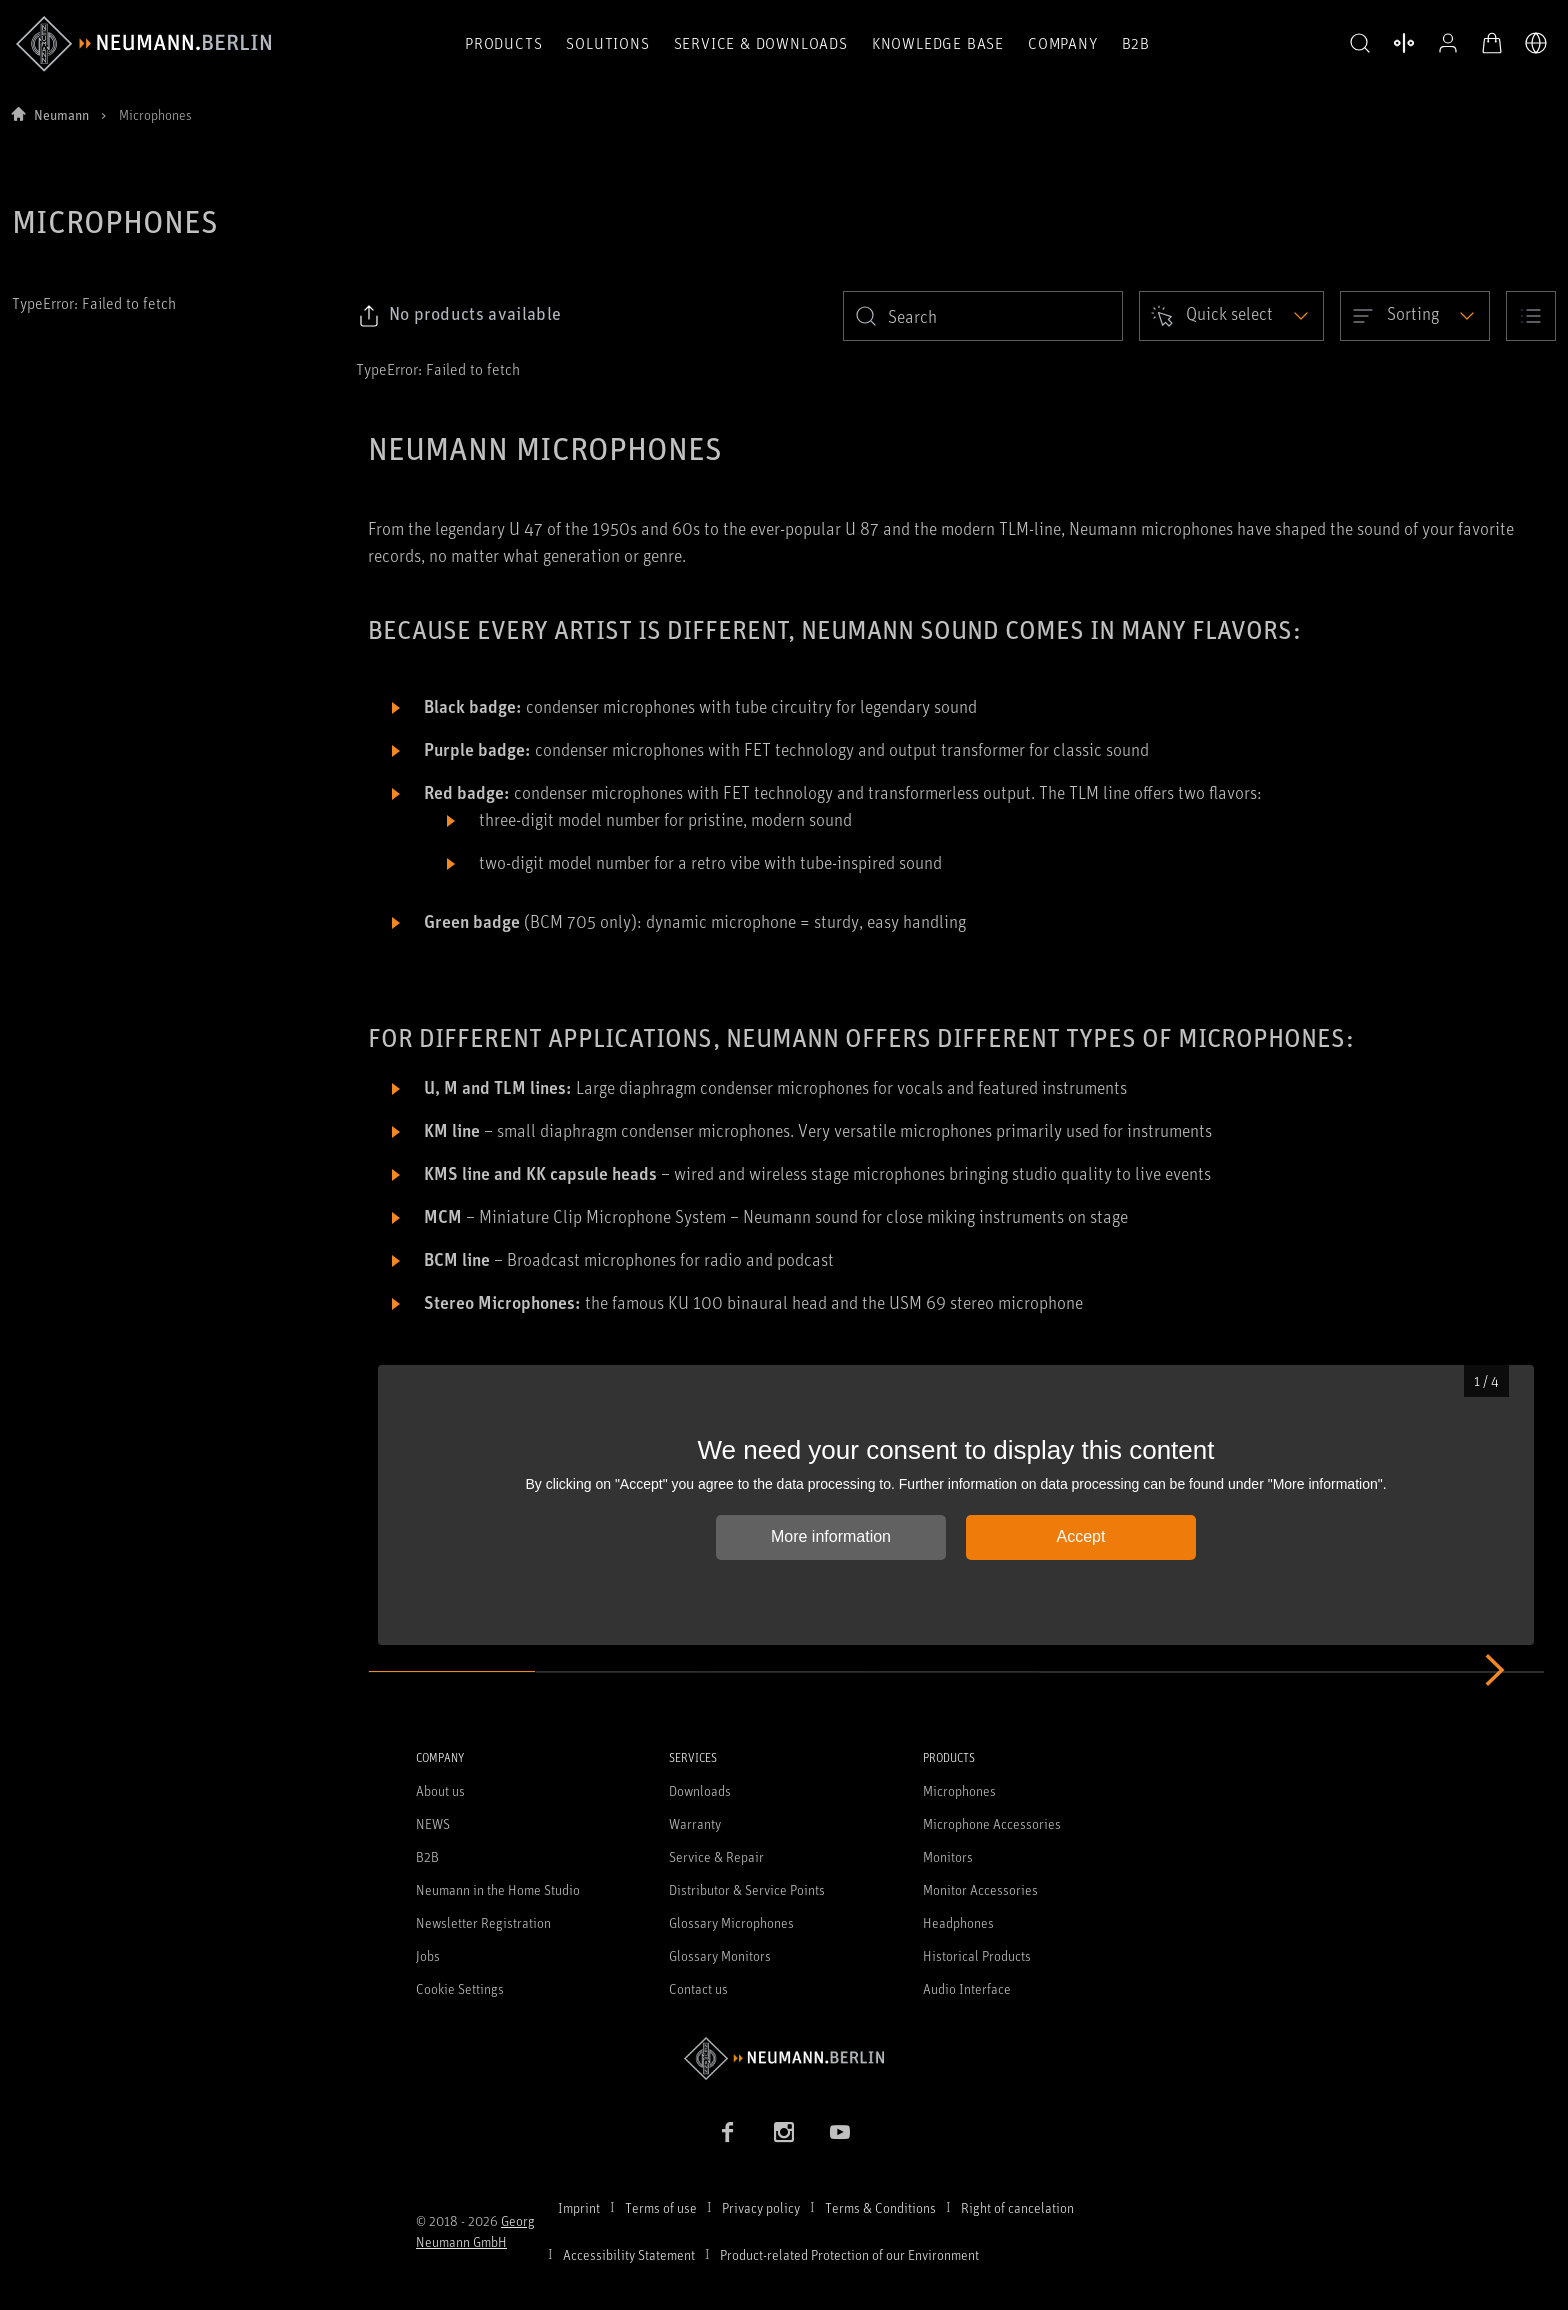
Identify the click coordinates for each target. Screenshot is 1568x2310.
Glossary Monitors (720, 1955)
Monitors (948, 1856)
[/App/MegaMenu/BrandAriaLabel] (143, 44)
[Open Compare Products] (1404, 43)
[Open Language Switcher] (1536, 43)
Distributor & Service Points (747, 1889)
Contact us (698, 1988)
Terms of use (661, 2207)
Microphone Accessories (992, 1823)
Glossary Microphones (731, 1922)
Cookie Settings (460, 1988)
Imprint (579, 2207)
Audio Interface (967, 1988)
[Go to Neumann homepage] (784, 2058)
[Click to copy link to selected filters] (459, 316)
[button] (1360, 44)
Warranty (695, 1823)
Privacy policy (761, 2207)
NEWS (433, 1823)
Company (1063, 43)
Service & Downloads (761, 43)
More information (831, 1536)
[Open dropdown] (1231, 316)
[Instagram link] (784, 2132)
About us (440, 1790)
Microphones (959, 1790)
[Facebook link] (728, 2132)
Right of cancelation (1017, 2207)
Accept (1081, 1536)
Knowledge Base (938, 43)
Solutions (607, 43)
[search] (983, 316)
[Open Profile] (1448, 43)
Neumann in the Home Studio (498, 1889)
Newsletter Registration (483, 1922)
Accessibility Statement (629, 2254)
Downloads (700, 1790)
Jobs (428, 1955)
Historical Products (977, 1955)
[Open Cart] (1492, 43)
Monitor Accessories (980, 1889)
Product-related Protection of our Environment (849, 2254)
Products (503, 43)
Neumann (61, 114)
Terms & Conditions (880, 2207)
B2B (1136, 43)
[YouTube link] (840, 2132)
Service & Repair (716, 1856)
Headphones (958, 1922)
